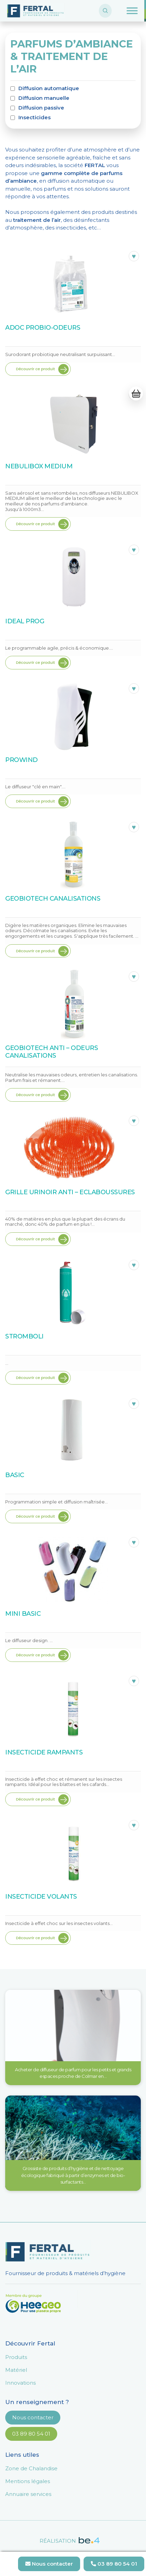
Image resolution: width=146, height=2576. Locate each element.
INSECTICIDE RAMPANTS (44, 1752)
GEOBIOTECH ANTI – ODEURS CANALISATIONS (51, 1051)
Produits (16, 2357)
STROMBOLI (24, 1336)
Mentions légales (27, 2481)
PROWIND (21, 760)
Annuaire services (28, 2494)
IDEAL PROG (24, 621)
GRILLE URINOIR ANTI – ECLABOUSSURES (70, 1192)
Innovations (20, 2382)
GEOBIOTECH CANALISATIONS (52, 898)
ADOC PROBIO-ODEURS (42, 327)
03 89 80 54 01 (31, 2433)
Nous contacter (32, 2417)
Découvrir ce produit (35, 369)
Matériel (16, 2370)
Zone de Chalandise (31, 2468)
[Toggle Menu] (132, 10)
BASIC (14, 1475)
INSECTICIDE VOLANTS (41, 1896)
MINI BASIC (23, 1613)
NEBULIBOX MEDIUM (38, 466)
